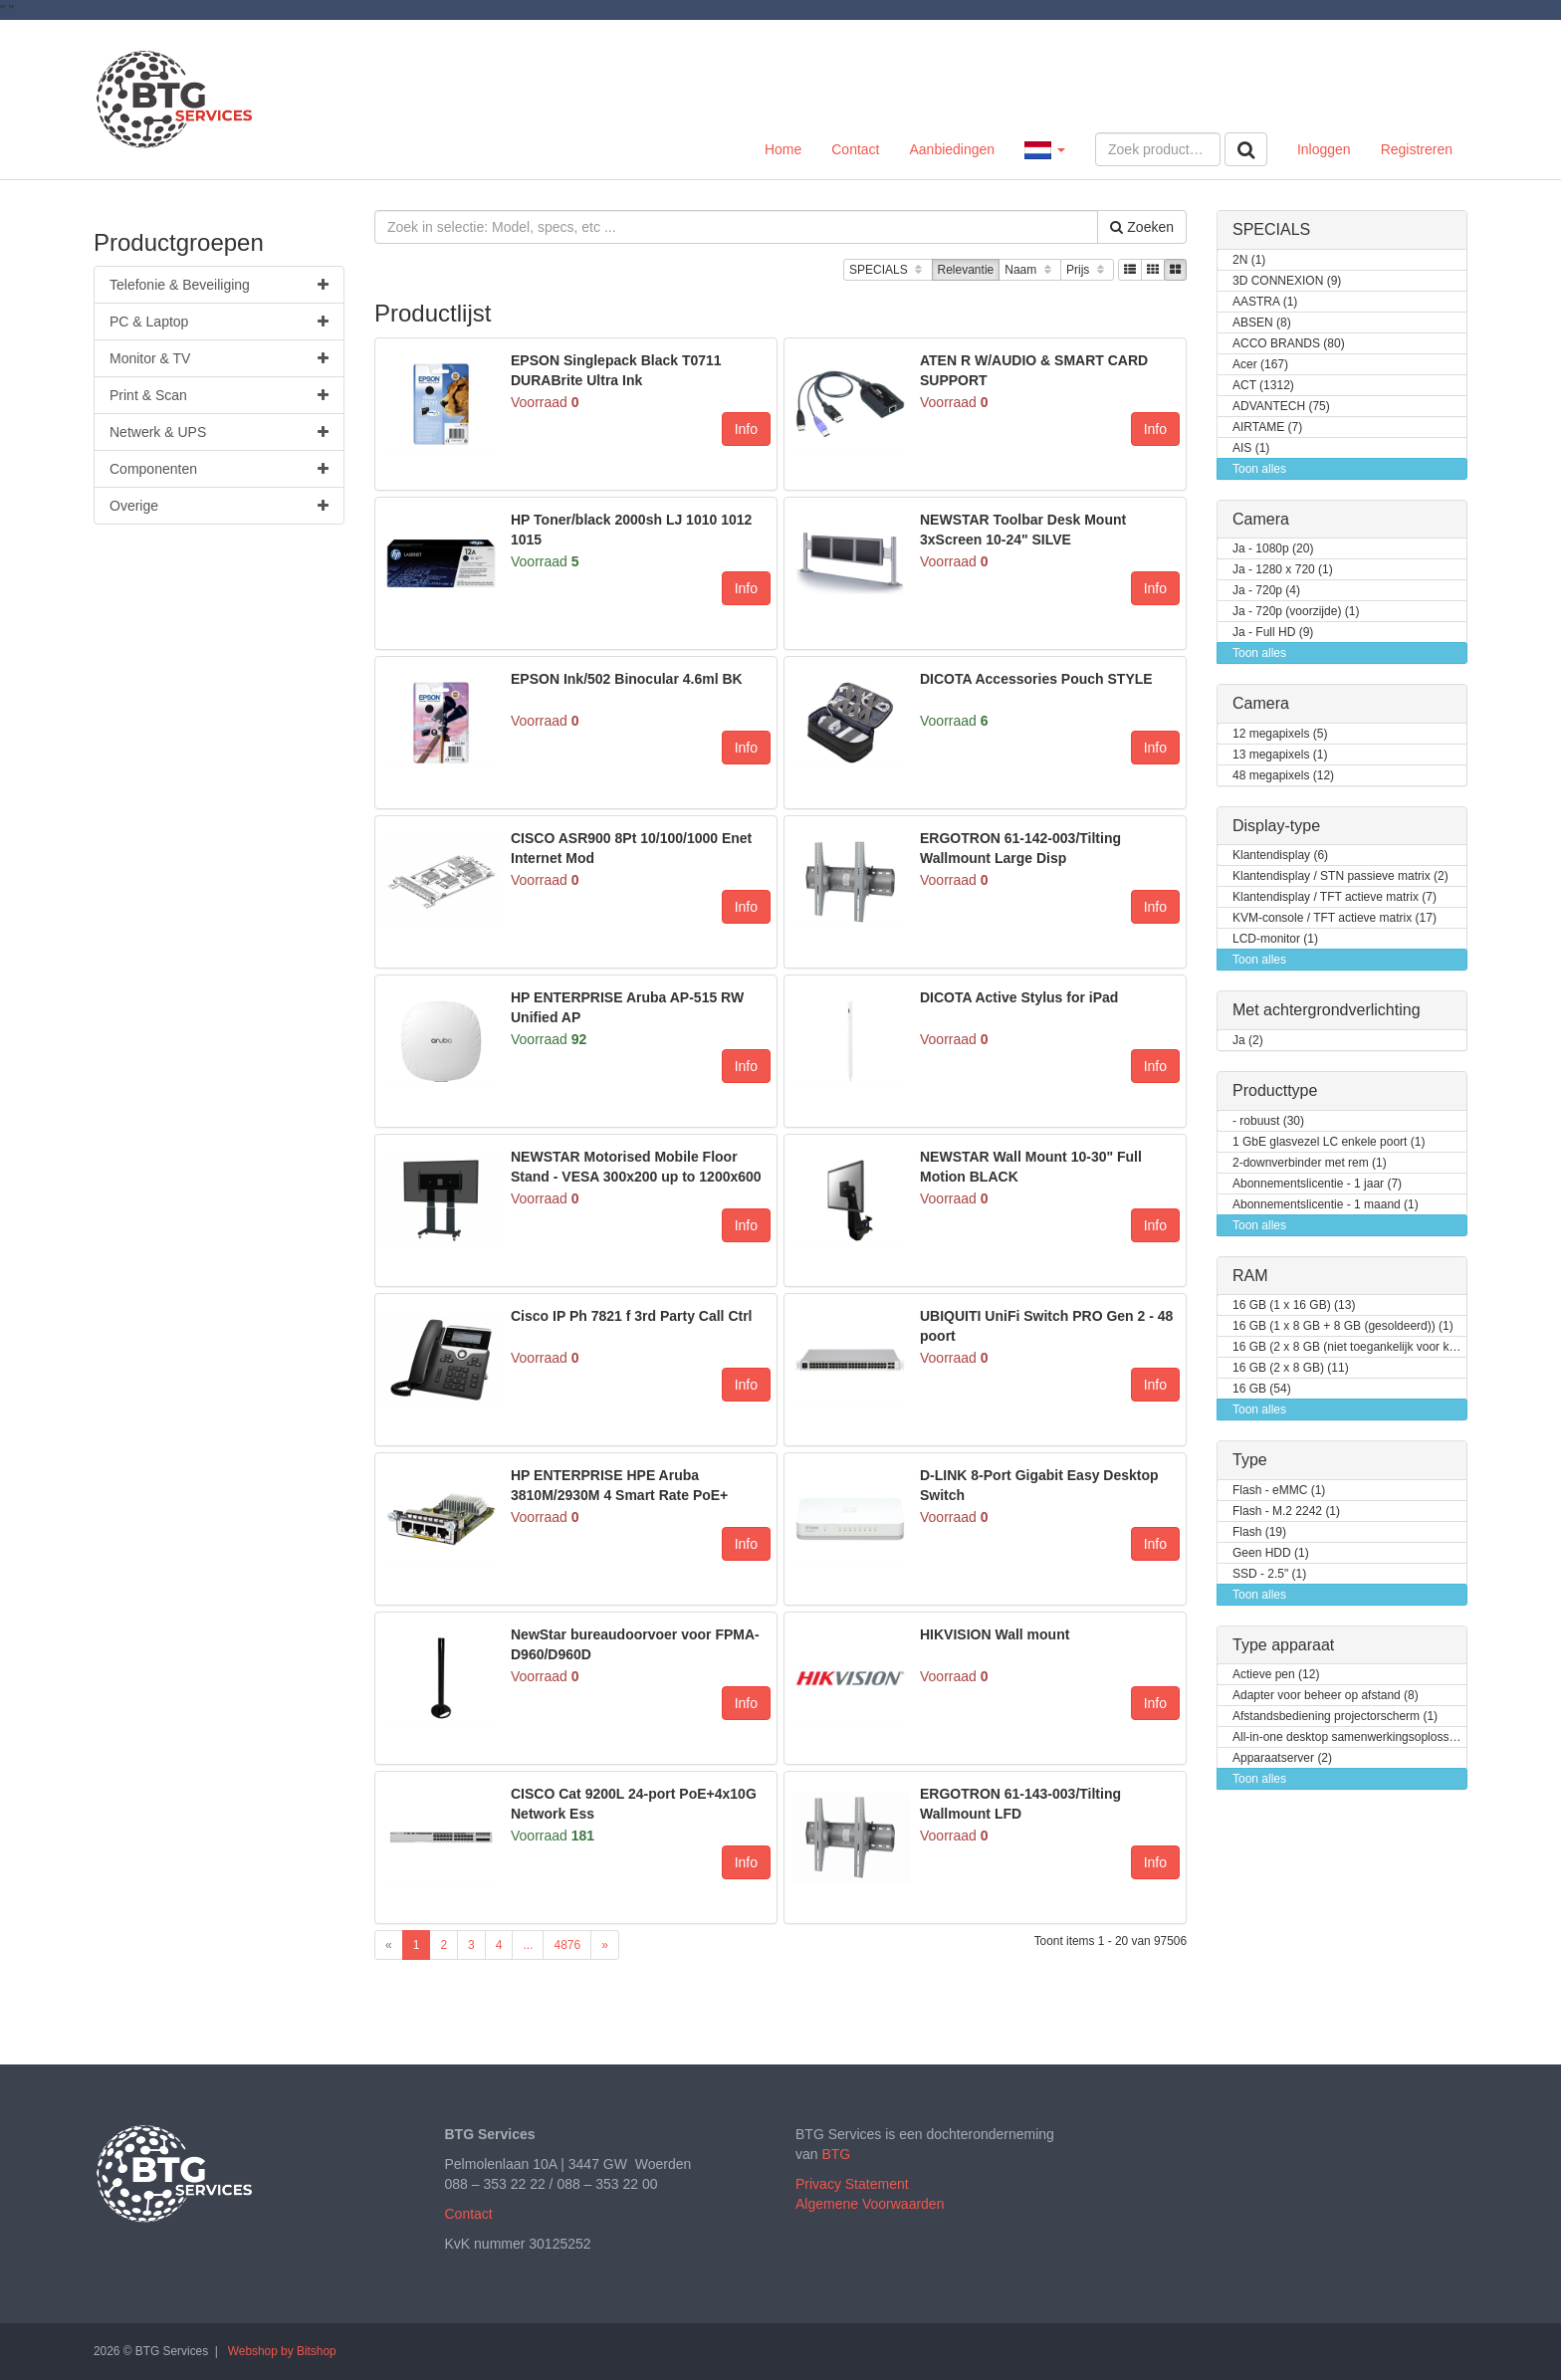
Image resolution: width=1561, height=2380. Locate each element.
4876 (567, 1945)
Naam (1029, 270)
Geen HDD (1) (1270, 1553)
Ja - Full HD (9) (1272, 632)
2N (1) (1248, 260)
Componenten (219, 469)
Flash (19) (1259, 1532)
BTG (835, 2154)
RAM (1250, 1275)
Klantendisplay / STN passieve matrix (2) (1340, 876)
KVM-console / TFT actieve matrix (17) (1334, 918)
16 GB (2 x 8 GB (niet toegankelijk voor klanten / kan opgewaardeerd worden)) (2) (1349, 1347)
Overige (219, 506)
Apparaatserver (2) (1282, 1758)
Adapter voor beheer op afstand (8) (1325, 1695)
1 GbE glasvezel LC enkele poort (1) (1328, 1142)
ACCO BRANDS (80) (1288, 343)
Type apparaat (1283, 1644)
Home (783, 149)
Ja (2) (1247, 1040)
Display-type (1276, 825)
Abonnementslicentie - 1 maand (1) (1325, 1204)
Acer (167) (1260, 364)
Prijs (1087, 270)
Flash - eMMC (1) (1278, 1490)
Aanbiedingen (952, 149)
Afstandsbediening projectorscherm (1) (1335, 1716)
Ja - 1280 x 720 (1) (1282, 569)
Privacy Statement (852, 2184)
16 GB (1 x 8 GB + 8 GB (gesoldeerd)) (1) (1342, 1326)
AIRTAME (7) (1267, 427)
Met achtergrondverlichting (1326, 1009)
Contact (855, 149)
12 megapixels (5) (1279, 734)
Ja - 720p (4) (1266, 590)
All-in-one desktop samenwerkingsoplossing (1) (1349, 1737)
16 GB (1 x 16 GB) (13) (1293, 1305)
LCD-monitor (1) (1275, 939)
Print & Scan (219, 395)
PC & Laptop (219, 321)
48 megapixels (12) (1283, 775)
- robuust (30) (1268, 1121)
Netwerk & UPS (219, 432)
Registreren (1416, 149)
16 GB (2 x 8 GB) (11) (1290, 1368)
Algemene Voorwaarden (869, 2204)
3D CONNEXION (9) (1286, 281)
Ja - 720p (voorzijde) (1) (1295, 611)
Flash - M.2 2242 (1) (1286, 1511)
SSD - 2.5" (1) (1269, 1574)
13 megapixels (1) (1279, 755)
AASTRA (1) (1264, 302)
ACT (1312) (1263, 385)
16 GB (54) (1261, 1389)
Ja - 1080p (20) (1272, 548)
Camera (1260, 519)
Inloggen (1324, 149)
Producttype (1274, 1090)
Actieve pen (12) (1275, 1674)
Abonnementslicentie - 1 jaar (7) (1317, 1184)
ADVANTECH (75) (1281, 406)
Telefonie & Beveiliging (219, 285)
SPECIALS (887, 270)
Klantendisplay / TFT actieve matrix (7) (1334, 897)
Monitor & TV (219, 358)
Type (1249, 1459)
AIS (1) (1250, 448)
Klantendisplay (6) (1280, 855)
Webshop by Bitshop (282, 2351)
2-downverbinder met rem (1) (1309, 1163)
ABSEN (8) (1261, 323)
